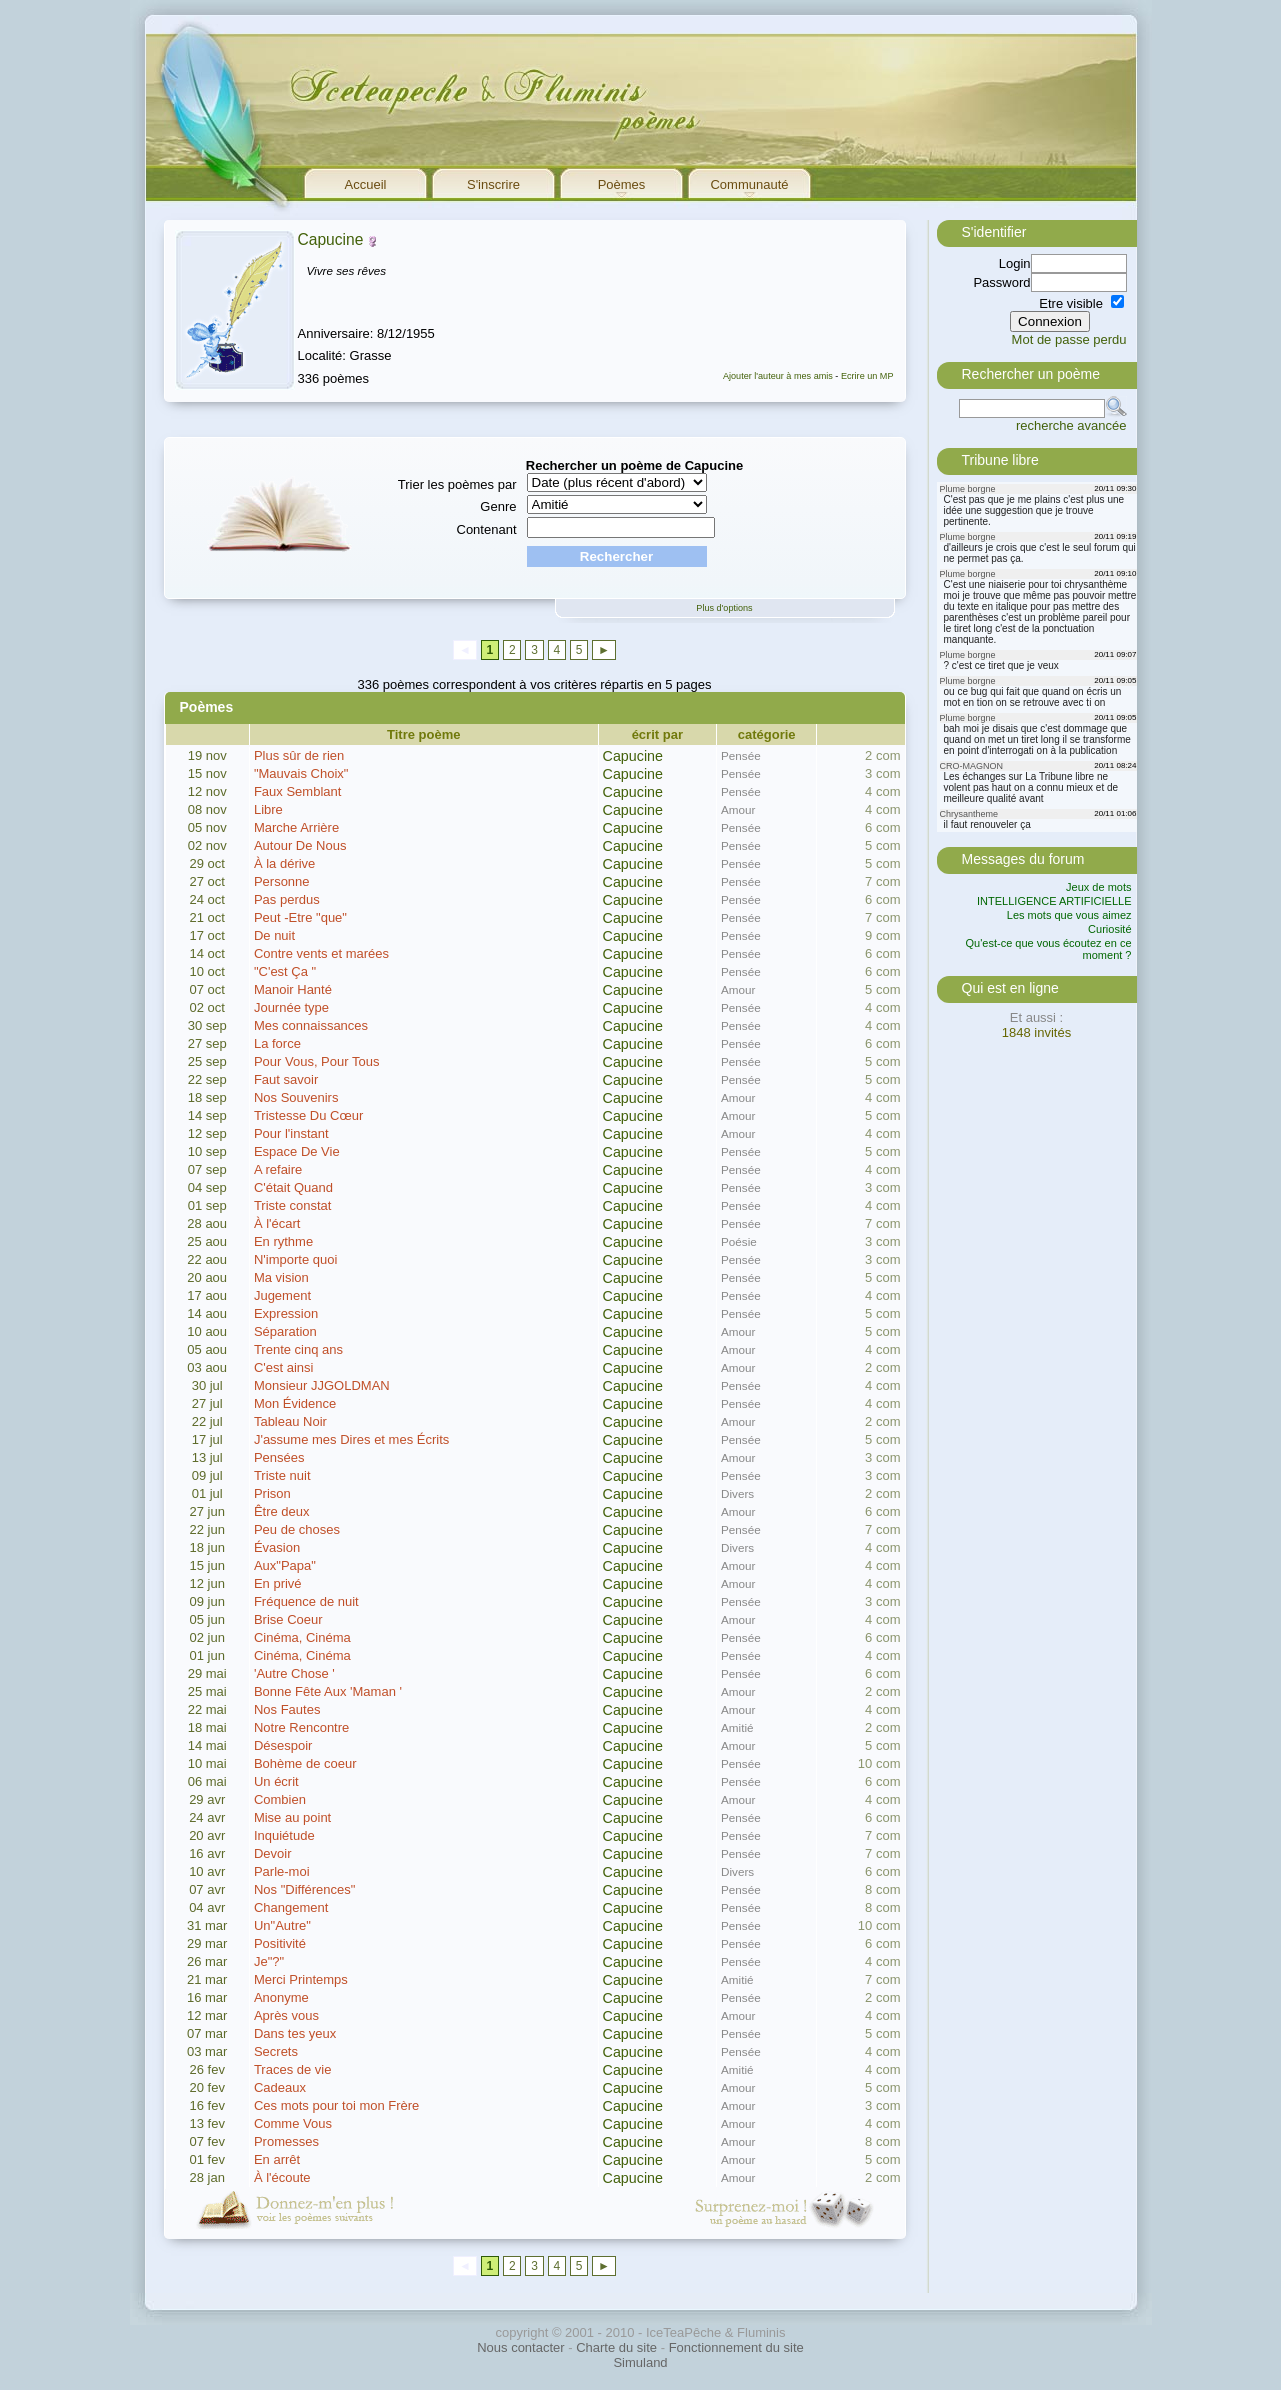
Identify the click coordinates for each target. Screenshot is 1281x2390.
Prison (272, 1493)
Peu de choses (297, 1529)
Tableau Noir (290, 1421)
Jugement (282, 1295)
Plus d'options (724, 608)
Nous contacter (520, 2347)
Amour (738, 809)
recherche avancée (1071, 425)
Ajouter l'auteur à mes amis (778, 376)
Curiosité (1109, 929)
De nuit (274, 935)
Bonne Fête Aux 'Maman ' (328, 1691)
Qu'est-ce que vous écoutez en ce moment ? (1049, 949)
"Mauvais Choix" (301, 773)
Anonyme (281, 1997)
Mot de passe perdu (1069, 339)
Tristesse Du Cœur (308, 1115)
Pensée (741, 755)
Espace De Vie (297, 1151)
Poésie (739, 1241)
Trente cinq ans (298, 1349)
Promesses (286, 2141)
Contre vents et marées (321, 953)
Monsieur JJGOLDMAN (322, 1385)
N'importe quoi (295, 1259)
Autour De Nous (300, 845)
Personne (282, 881)
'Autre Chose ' (294, 1673)
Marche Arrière (296, 827)
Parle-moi (282, 1871)
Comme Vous (293, 2123)
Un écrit (276, 1781)
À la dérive (284, 863)
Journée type (291, 1007)
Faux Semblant (297, 791)
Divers (737, 1493)
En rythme (283, 1241)
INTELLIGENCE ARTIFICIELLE (1054, 901)
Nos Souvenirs (296, 1097)
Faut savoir (286, 1079)
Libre (268, 809)
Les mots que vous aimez (1069, 915)
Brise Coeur (288, 1619)
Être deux (282, 1511)
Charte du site (616, 2347)
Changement (291, 1907)
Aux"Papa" (285, 1565)
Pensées (279, 1457)
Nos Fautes (287, 1709)
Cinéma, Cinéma (302, 1637)
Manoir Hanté (293, 989)
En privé (278, 1583)
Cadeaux (280, 2087)
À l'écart (277, 1223)
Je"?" (269, 1961)
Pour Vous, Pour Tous (317, 1061)
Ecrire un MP (867, 376)
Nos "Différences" (304, 1889)
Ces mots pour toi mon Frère (336, 2105)
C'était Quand (293, 1187)
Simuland (640, 2362)
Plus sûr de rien (299, 755)
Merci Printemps (301, 1979)
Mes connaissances (311, 1025)
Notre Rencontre (301, 1727)
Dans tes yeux (295, 2033)
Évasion (277, 1547)
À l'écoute (282, 2177)
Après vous (286, 2015)
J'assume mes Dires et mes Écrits (351, 1439)
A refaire (278, 1169)
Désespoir (283, 1745)
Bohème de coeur (305, 1763)
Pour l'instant (291, 1133)
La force (277, 1043)
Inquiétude (284, 1835)
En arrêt (277, 2159)
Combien (280, 1799)
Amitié (737, 1727)
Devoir (273, 1853)
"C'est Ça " (285, 971)
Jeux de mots (1098, 887)
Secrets (276, 2051)
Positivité (280, 1943)
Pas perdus (287, 899)
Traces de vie (293, 2069)
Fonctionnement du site (736, 2347)
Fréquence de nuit (306, 1601)
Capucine (331, 239)
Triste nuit (282, 1475)
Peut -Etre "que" (300, 917)
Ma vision (281, 1277)
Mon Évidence (295, 1403)
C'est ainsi (284, 1367)
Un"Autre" (282, 1925)
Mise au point (292, 1817)
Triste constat (293, 1205)
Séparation (285, 1331)
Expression (286, 1313)
